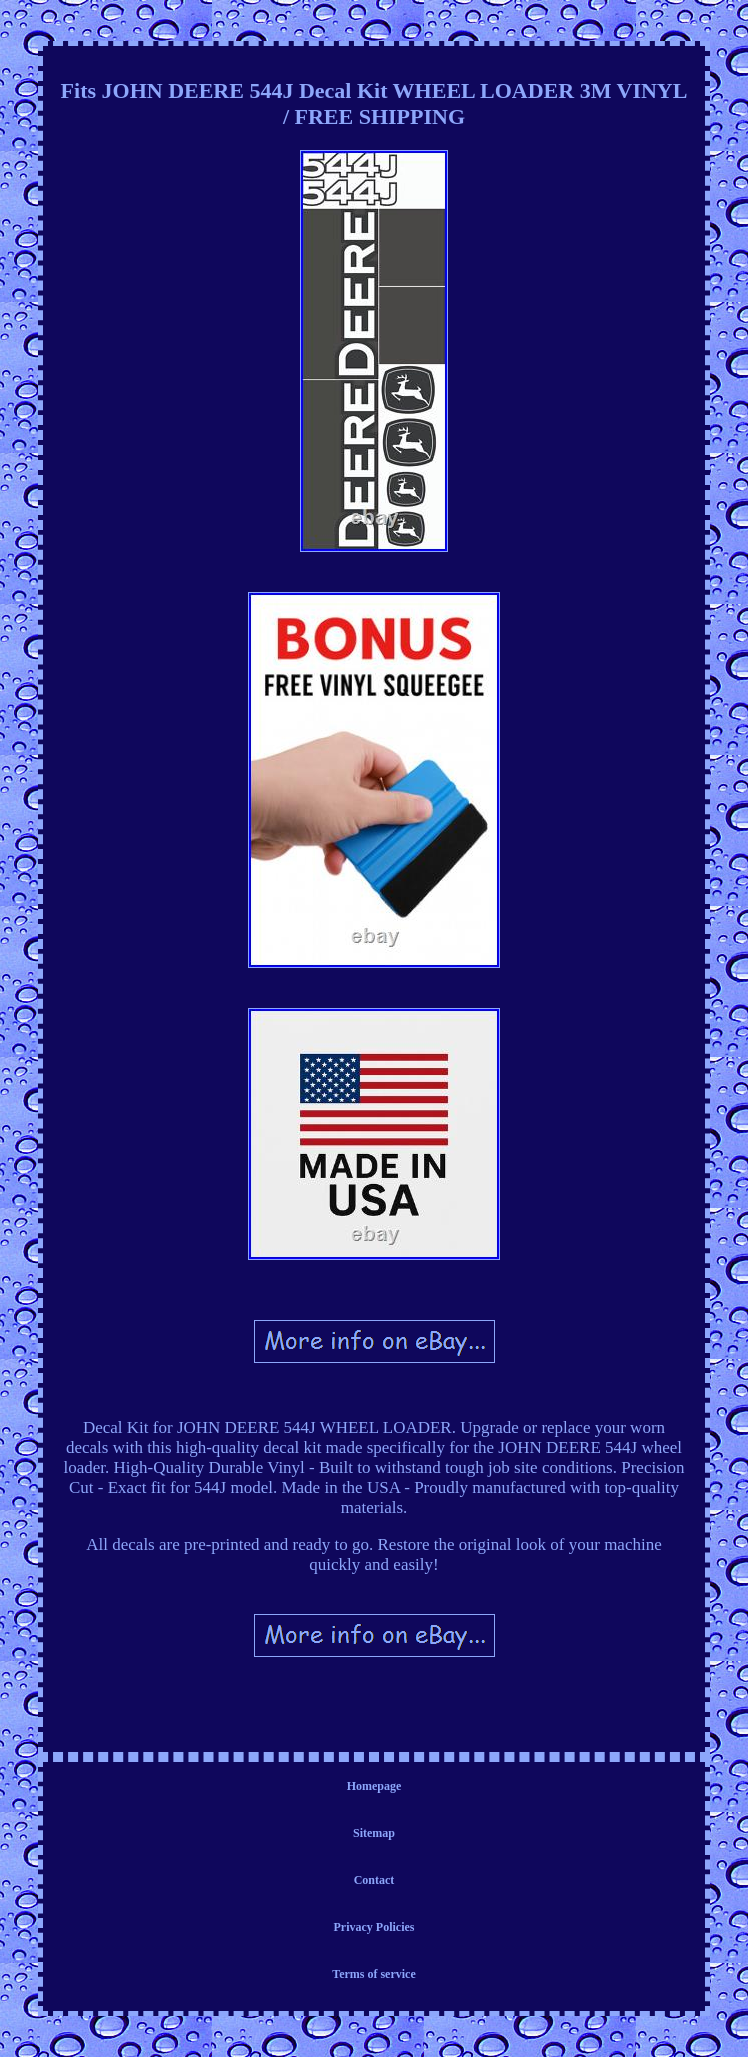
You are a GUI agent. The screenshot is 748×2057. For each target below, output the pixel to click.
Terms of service (374, 1974)
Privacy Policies (374, 1927)
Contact (374, 1880)
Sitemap (374, 1833)
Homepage (374, 1786)
